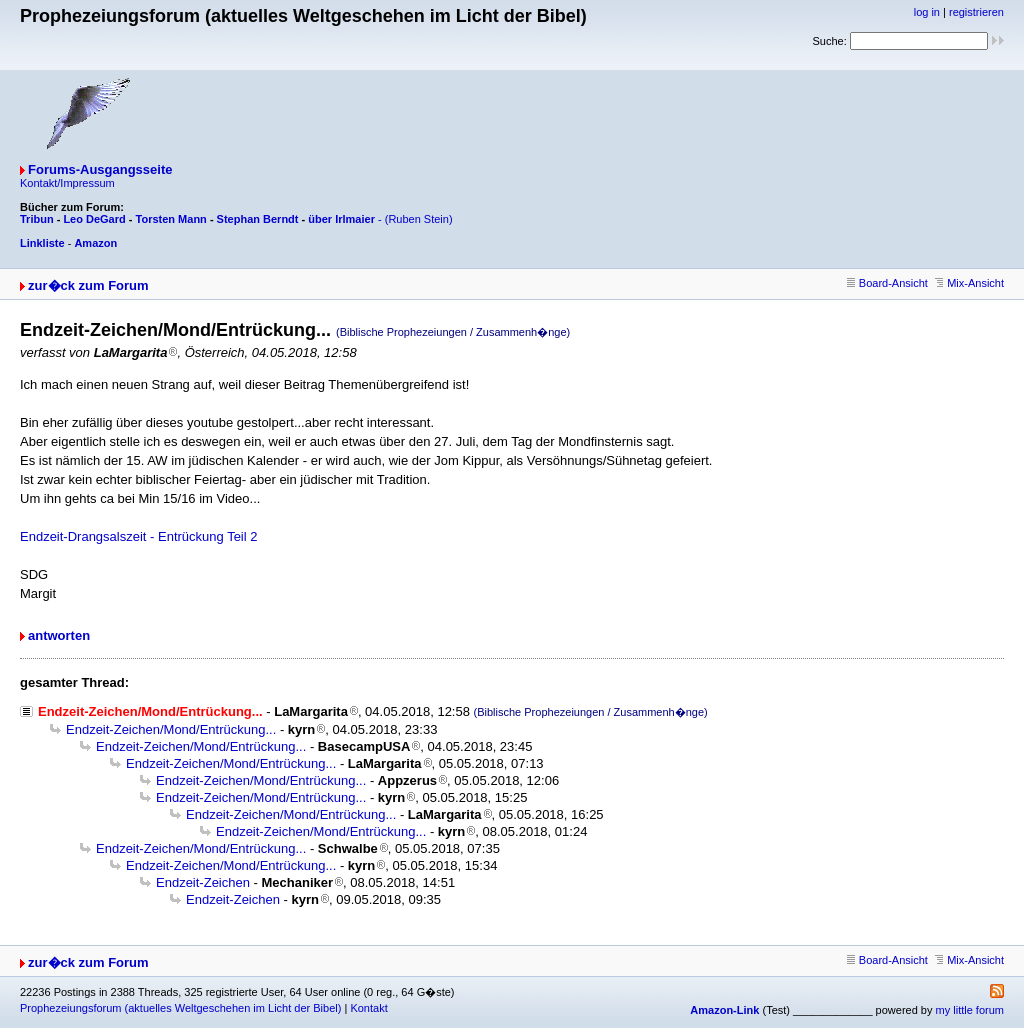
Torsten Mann (171, 219)
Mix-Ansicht (969, 283)
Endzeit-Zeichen (203, 882)
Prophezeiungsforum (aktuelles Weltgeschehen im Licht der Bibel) (180, 1008)
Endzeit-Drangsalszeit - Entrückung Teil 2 (139, 536)
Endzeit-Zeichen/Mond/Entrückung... (171, 729)
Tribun (37, 219)
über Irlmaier (341, 219)
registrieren (976, 12)
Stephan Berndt (258, 219)
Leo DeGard (94, 219)
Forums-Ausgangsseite (100, 169)
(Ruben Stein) (419, 219)
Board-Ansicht (887, 283)
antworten (59, 635)
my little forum (970, 1010)
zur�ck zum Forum (88, 285)
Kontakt (368, 1008)
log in (927, 12)
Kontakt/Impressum (67, 183)
